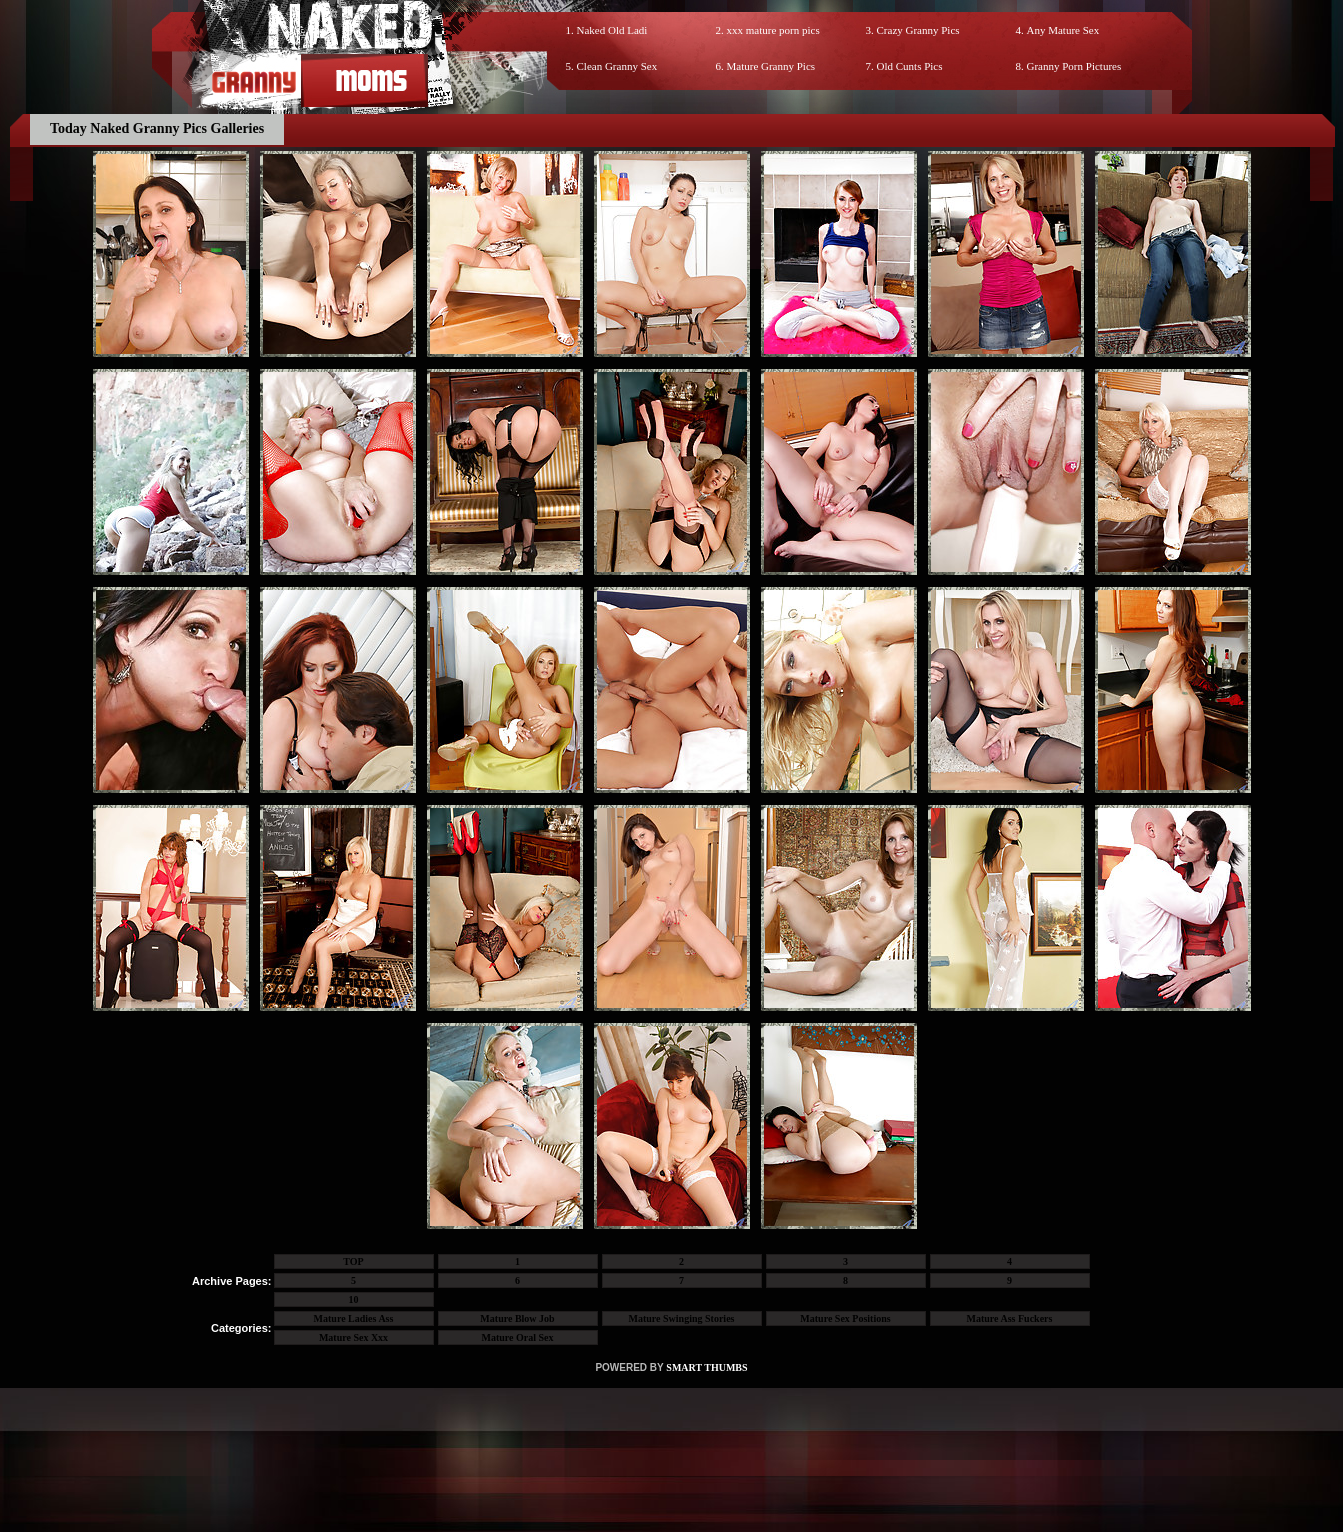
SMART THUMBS (706, 1367)
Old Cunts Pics (910, 66)
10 (354, 1299)
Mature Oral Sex (517, 1337)
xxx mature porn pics (773, 30)
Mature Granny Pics (771, 66)
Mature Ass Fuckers (1010, 1318)
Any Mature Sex (1063, 30)
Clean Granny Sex (617, 66)
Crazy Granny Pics (918, 30)
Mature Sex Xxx (353, 1337)
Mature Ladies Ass (354, 1318)
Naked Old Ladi (612, 30)
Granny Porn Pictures (1074, 66)
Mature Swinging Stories (682, 1318)
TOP (353, 1261)
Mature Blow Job (517, 1318)
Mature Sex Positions (845, 1318)
